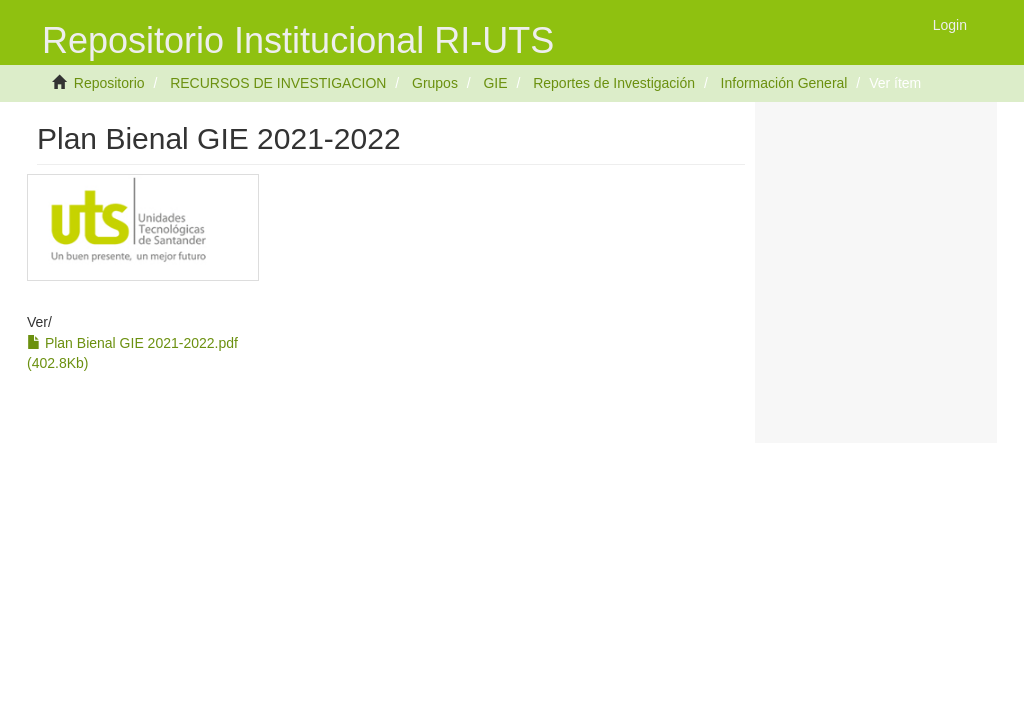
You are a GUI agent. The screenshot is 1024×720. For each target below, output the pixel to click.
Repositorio (109, 83)
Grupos (435, 83)
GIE (495, 83)
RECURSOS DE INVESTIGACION (278, 83)
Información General (784, 83)
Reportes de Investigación (614, 83)
